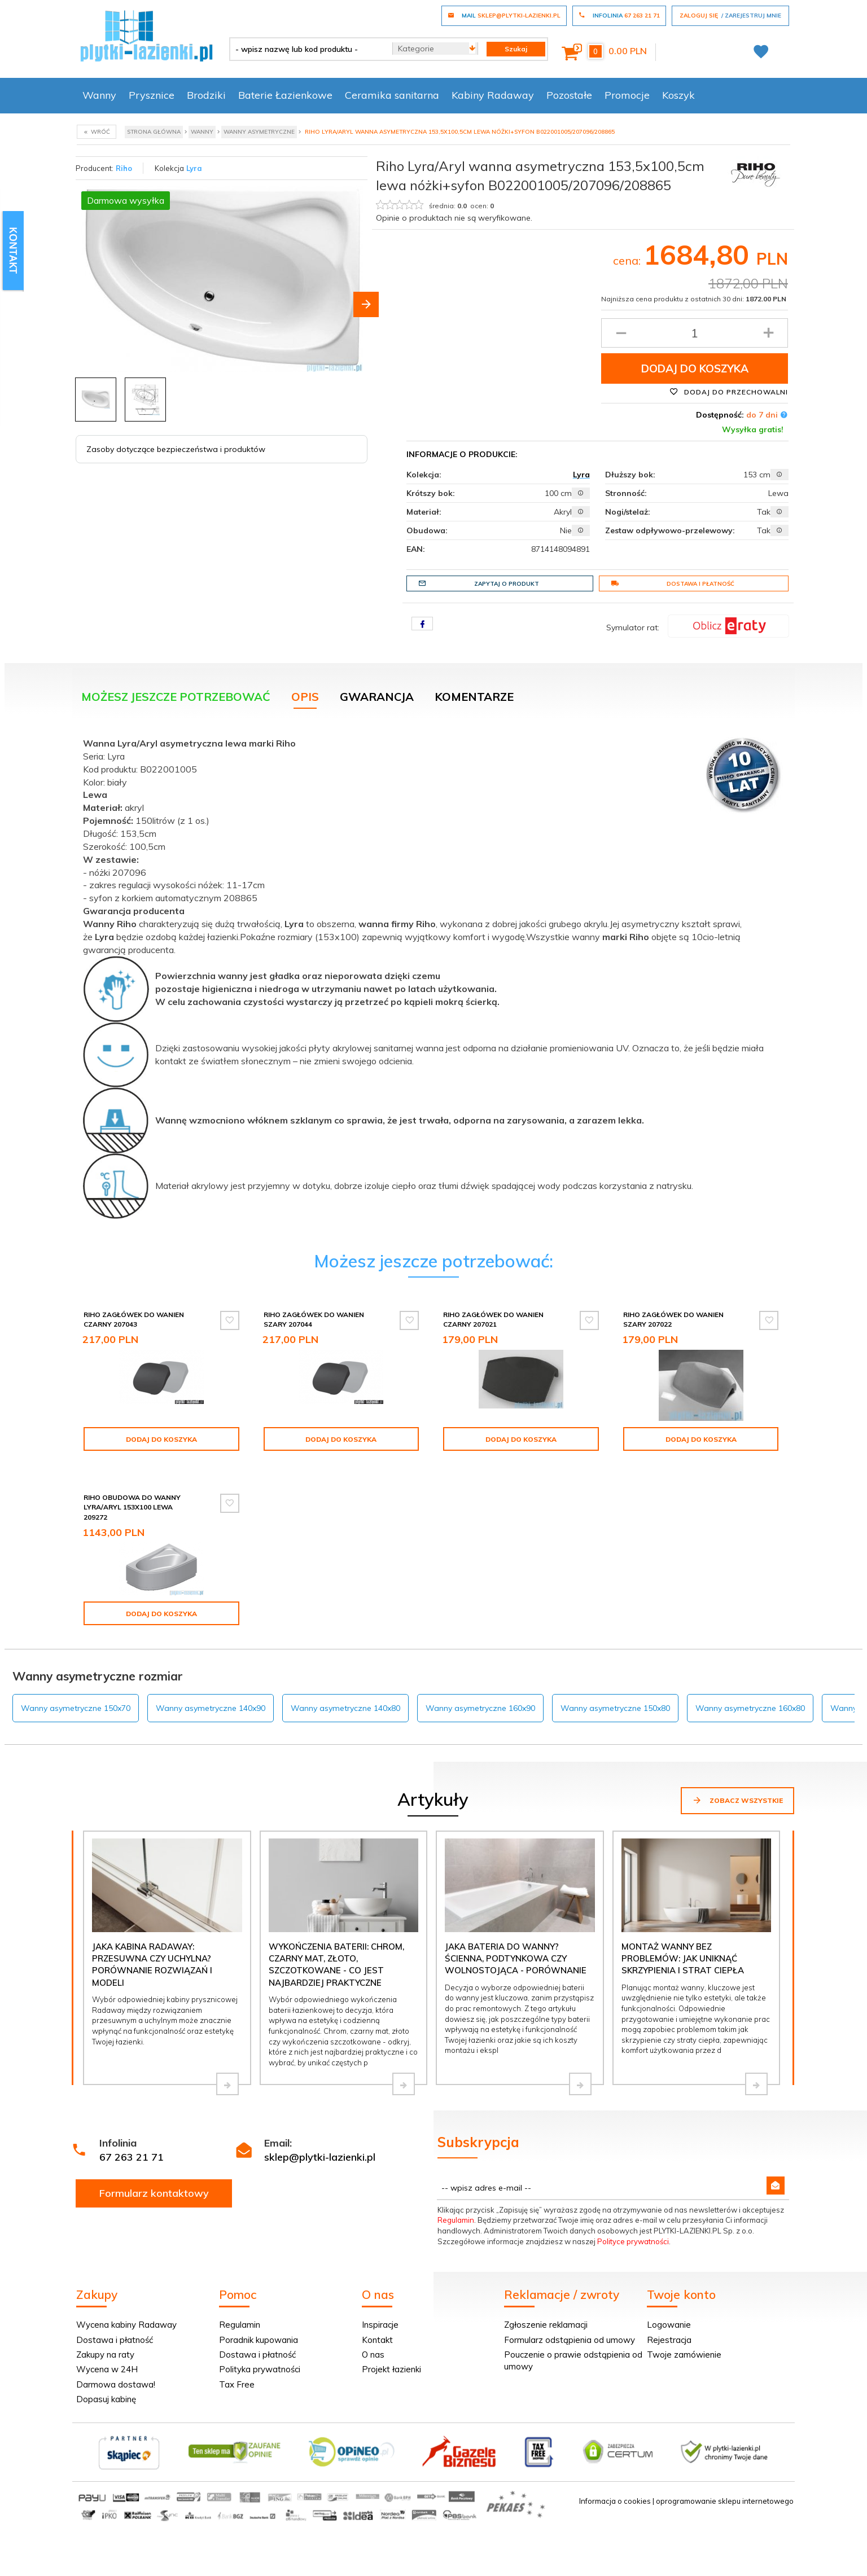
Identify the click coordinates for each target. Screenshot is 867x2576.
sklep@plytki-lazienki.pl (319, 2157)
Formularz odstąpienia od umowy (569, 2339)
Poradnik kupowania (258, 2339)
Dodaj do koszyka (694, 368)
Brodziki (206, 95)
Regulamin (455, 2219)
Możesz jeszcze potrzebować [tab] (175, 697)
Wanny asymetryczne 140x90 (210, 1708)
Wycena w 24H (107, 2369)
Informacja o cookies (615, 2500)
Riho (124, 168)
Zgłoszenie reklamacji (546, 2324)
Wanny (99, 95)
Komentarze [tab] (474, 697)
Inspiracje (380, 2324)
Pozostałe (569, 95)
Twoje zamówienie (684, 2354)
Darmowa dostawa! (115, 2384)
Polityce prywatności (633, 2241)
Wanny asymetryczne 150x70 (75, 1708)
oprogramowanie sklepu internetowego (725, 2500)
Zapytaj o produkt (478, 583)
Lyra (194, 168)
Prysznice (151, 95)
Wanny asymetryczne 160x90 (480, 1708)
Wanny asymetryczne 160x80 (750, 1708)
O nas (373, 2354)
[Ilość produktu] (694, 333)
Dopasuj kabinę (106, 2399)
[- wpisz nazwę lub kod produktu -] (307, 49)
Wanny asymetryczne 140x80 (345, 1708)
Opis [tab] (305, 697)
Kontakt (377, 2339)
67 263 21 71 (131, 2157)
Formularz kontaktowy (154, 2193)
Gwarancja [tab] (377, 697)
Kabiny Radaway (493, 95)
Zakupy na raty (105, 2354)
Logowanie (669, 2324)
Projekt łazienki (391, 2369)
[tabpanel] (433, 981)
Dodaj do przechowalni (728, 391)
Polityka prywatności (259, 2369)
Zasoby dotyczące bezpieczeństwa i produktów (175, 449)
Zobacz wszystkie (737, 1800)
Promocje (627, 95)
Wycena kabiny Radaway (126, 2324)
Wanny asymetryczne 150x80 (615, 1708)
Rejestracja (669, 2339)
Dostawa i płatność (672, 583)
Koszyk (678, 95)
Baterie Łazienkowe (285, 95)
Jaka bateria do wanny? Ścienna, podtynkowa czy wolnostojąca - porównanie (515, 1958)
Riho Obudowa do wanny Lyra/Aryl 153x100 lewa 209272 (132, 1507)
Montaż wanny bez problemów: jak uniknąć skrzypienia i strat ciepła (682, 1958)
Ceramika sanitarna (392, 95)
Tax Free (237, 2384)
